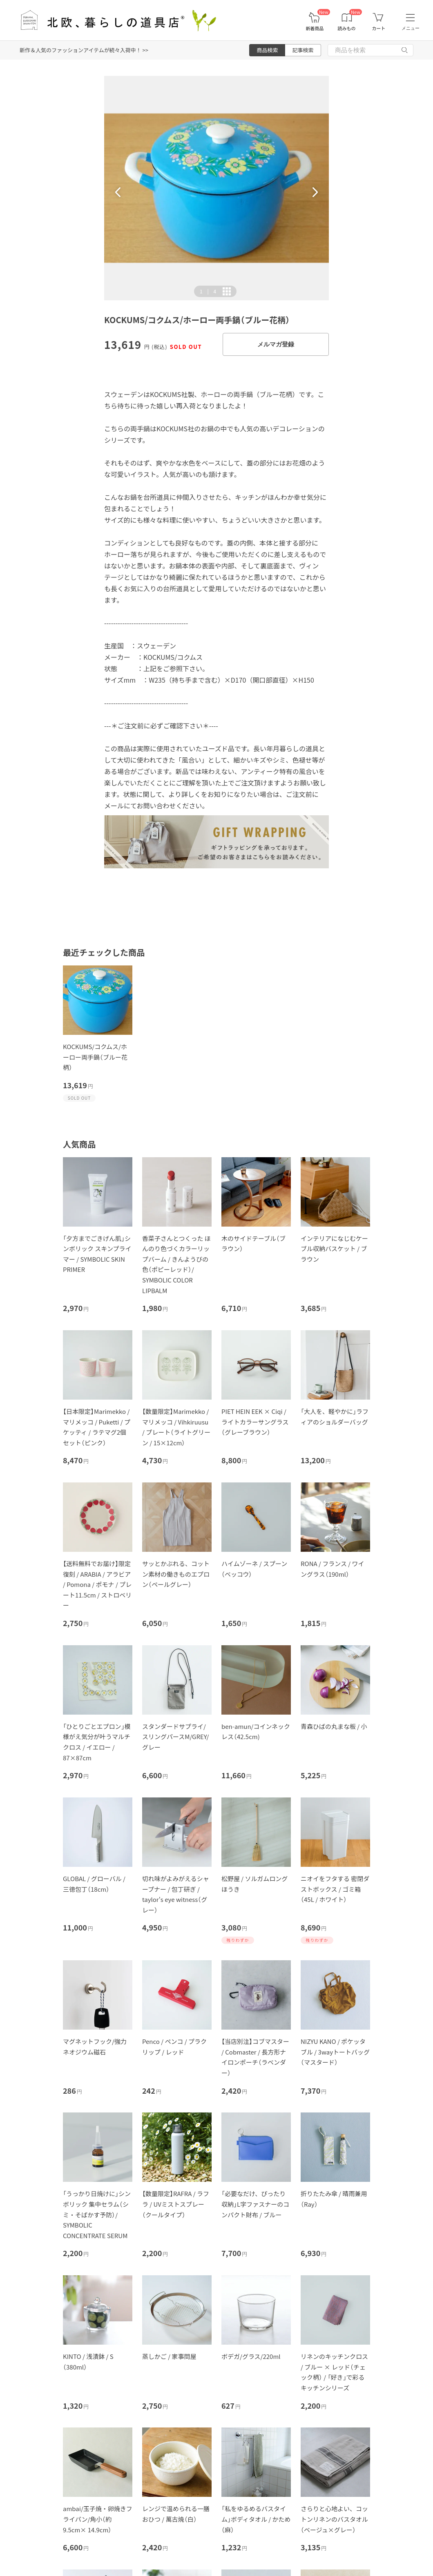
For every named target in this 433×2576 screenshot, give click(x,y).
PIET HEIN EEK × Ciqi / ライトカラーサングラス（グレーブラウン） (254, 1421)
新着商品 (315, 28)
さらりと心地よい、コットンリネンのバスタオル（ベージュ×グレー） (334, 2519)
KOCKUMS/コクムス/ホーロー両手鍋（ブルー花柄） (95, 1057)
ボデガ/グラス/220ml (251, 2356)
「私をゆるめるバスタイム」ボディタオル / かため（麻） (256, 2519)
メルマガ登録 (275, 344)
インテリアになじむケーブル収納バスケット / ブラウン (334, 1248)
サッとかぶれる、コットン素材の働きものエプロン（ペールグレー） (176, 1574)
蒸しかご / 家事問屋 (169, 2356)
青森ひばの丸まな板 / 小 (334, 1726)
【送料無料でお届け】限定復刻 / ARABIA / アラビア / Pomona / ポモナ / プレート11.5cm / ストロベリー (97, 1584)
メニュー (411, 28)
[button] (118, 192)
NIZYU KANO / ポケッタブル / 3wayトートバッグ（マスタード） (335, 2051)
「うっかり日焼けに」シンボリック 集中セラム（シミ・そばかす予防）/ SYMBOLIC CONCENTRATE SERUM (97, 2214)
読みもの (347, 28)
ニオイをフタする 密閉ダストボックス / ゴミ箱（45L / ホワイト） (335, 1889)
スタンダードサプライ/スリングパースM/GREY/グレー (175, 1736)
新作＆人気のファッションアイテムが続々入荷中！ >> (84, 50)
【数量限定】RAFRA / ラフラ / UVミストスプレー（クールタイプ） (175, 2204)
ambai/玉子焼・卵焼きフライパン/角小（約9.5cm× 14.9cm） (97, 2519)
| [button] (208, 291)
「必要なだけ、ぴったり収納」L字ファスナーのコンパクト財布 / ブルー (255, 2204)
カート (378, 28)
